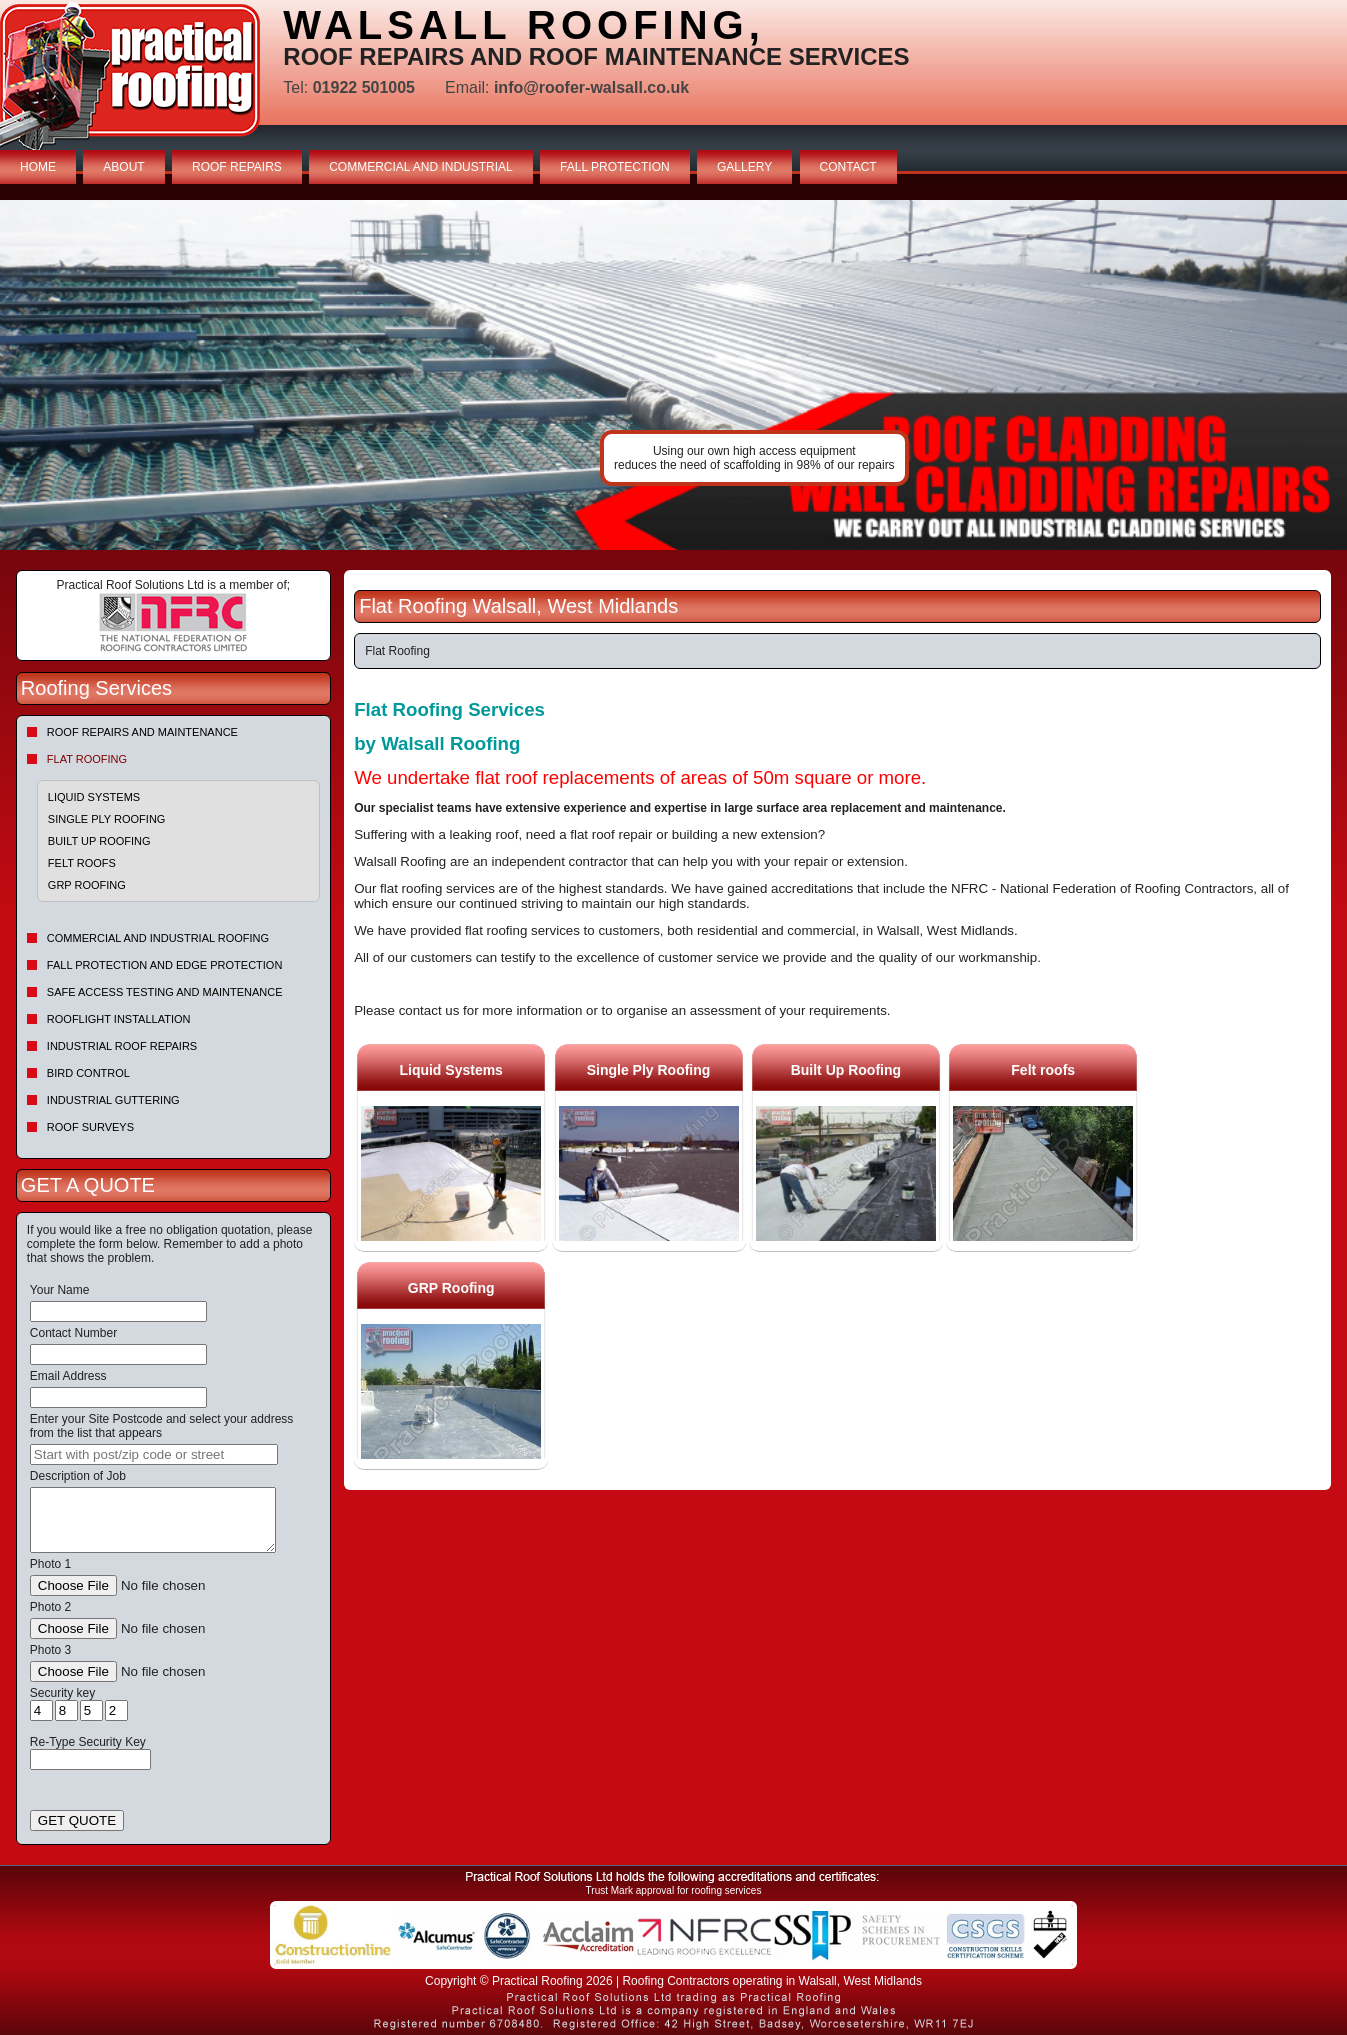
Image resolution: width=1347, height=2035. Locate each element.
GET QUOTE (77, 1820)
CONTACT (848, 167)
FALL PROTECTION (615, 167)
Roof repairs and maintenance (142, 732)
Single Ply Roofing (107, 819)
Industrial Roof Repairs (122, 1046)
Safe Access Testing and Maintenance (165, 992)
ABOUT (123, 167)
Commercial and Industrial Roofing (158, 938)
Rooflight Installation (119, 1019)
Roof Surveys (90, 1127)
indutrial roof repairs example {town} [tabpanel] (673, 375)
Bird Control (88, 1073)
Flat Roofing (87, 759)
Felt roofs (82, 863)
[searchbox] (154, 1454)
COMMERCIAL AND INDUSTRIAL (421, 167)
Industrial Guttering (113, 1100)
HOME (38, 167)
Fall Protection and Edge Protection (165, 965)
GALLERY (744, 167)
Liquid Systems (94, 797)
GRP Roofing (87, 885)
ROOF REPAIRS (237, 167)
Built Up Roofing (99, 841)
